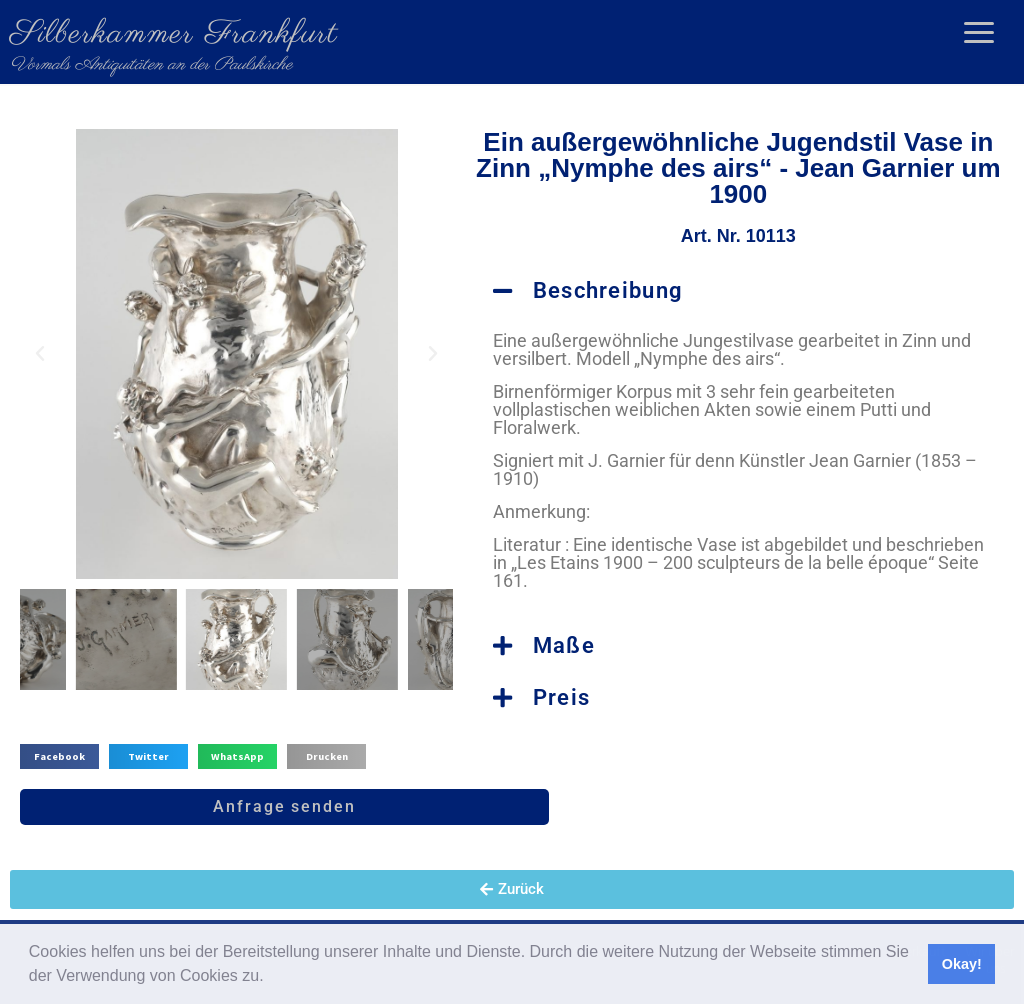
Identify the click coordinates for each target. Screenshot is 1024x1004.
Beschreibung (608, 290)
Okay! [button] (962, 964)
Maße (564, 645)
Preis (562, 697)
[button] (271, 978)
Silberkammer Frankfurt (174, 34)
